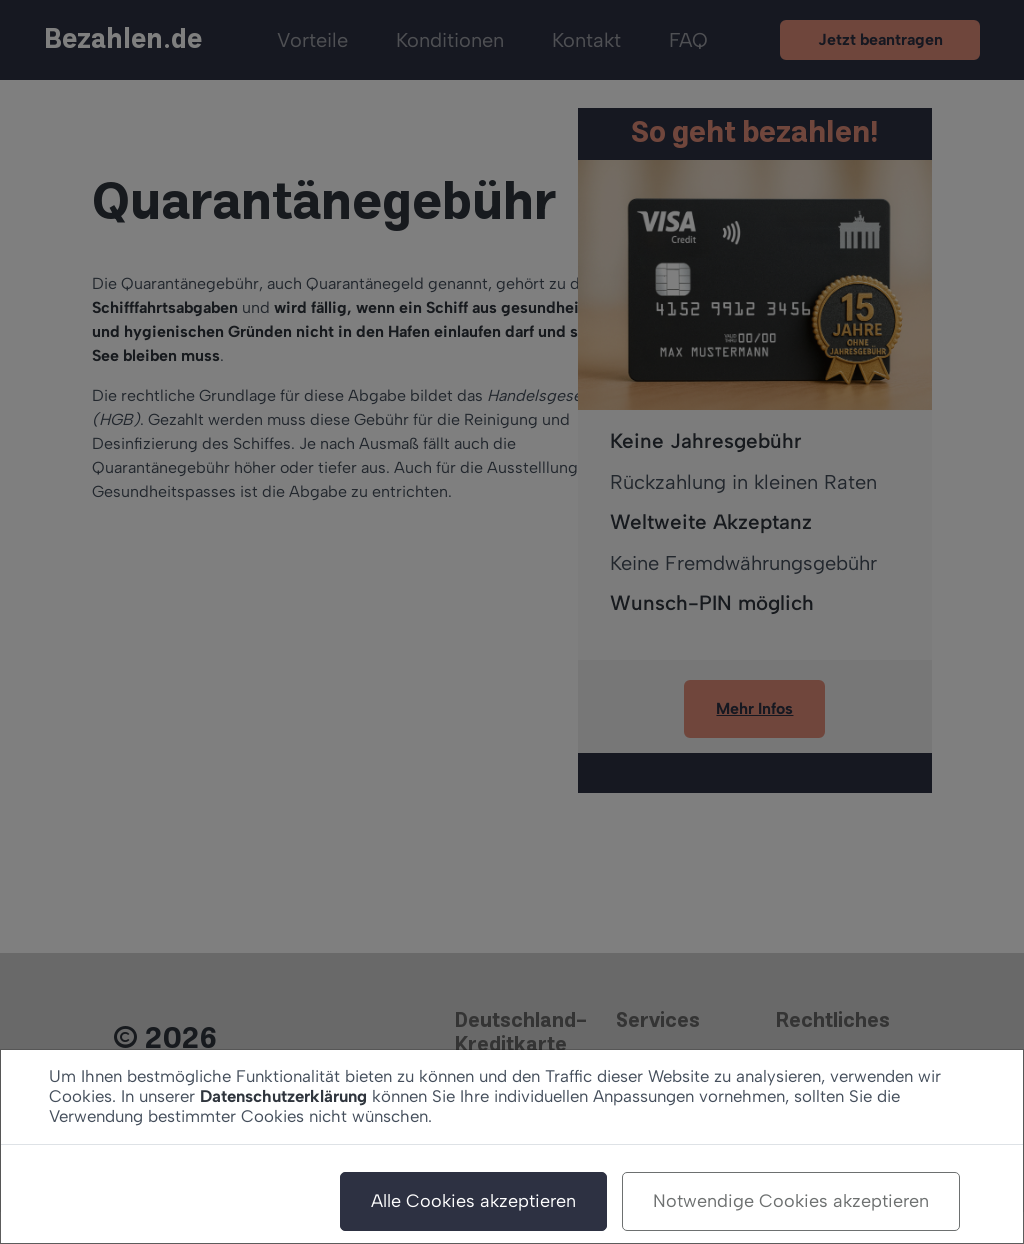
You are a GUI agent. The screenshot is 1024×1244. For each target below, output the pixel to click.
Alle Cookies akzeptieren (473, 1201)
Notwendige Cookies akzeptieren (791, 1201)
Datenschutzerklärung (283, 1096)
